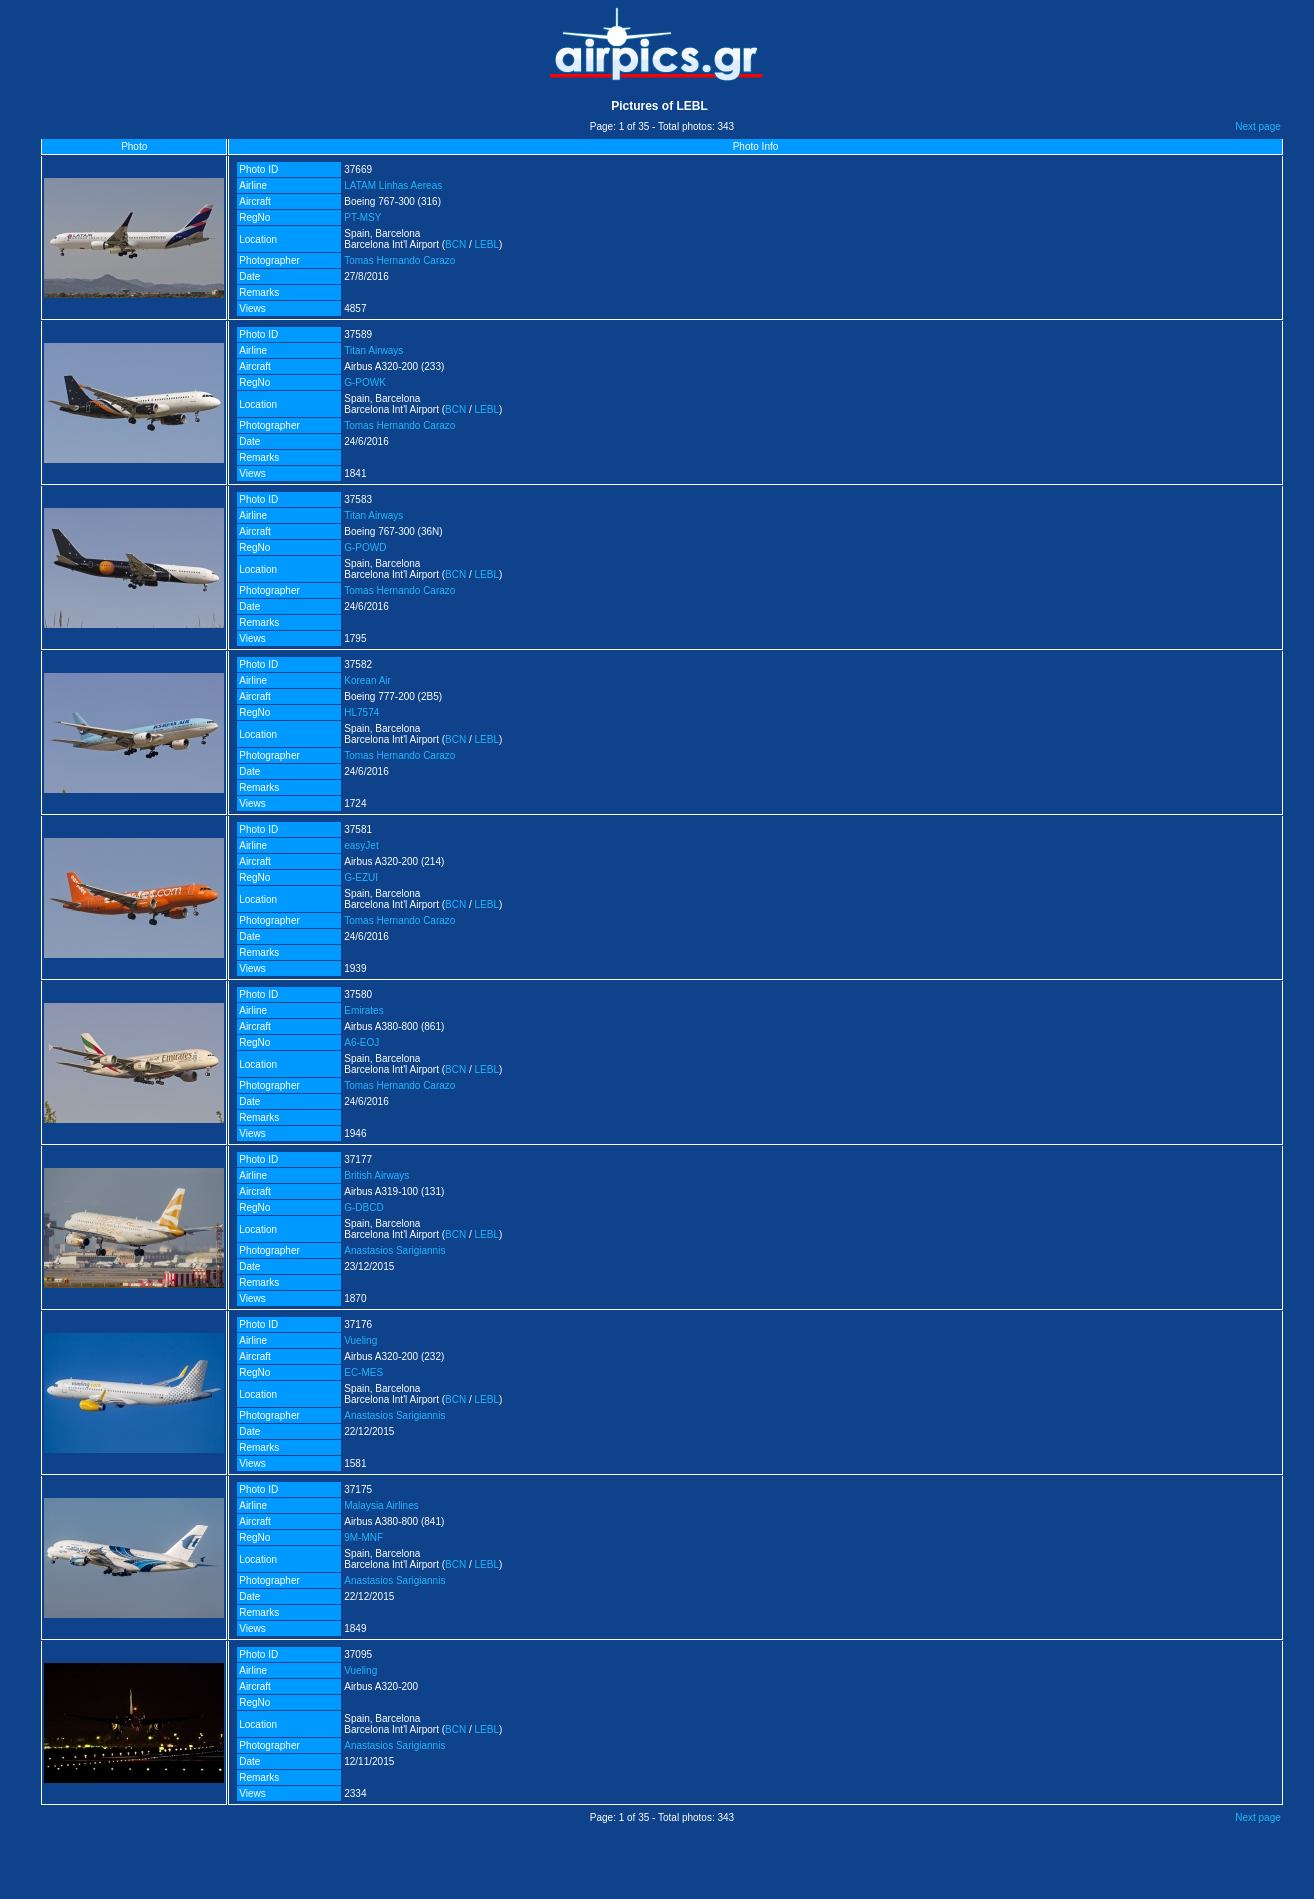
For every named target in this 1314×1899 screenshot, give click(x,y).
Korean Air (367, 680)
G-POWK (365, 382)
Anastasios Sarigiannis (394, 1250)
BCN (455, 244)
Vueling (360, 1340)
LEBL (487, 244)
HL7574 (361, 712)
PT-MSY (362, 217)
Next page (1258, 126)
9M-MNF (363, 1537)
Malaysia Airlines (381, 1505)
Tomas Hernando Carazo (399, 260)
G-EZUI (361, 877)
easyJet (361, 845)
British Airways (376, 1175)
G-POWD (365, 547)
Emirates (363, 1010)
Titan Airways (373, 350)
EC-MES (363, 1372)
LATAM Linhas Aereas (393, 185)
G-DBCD (363, 1207)
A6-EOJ (361, 1042)
